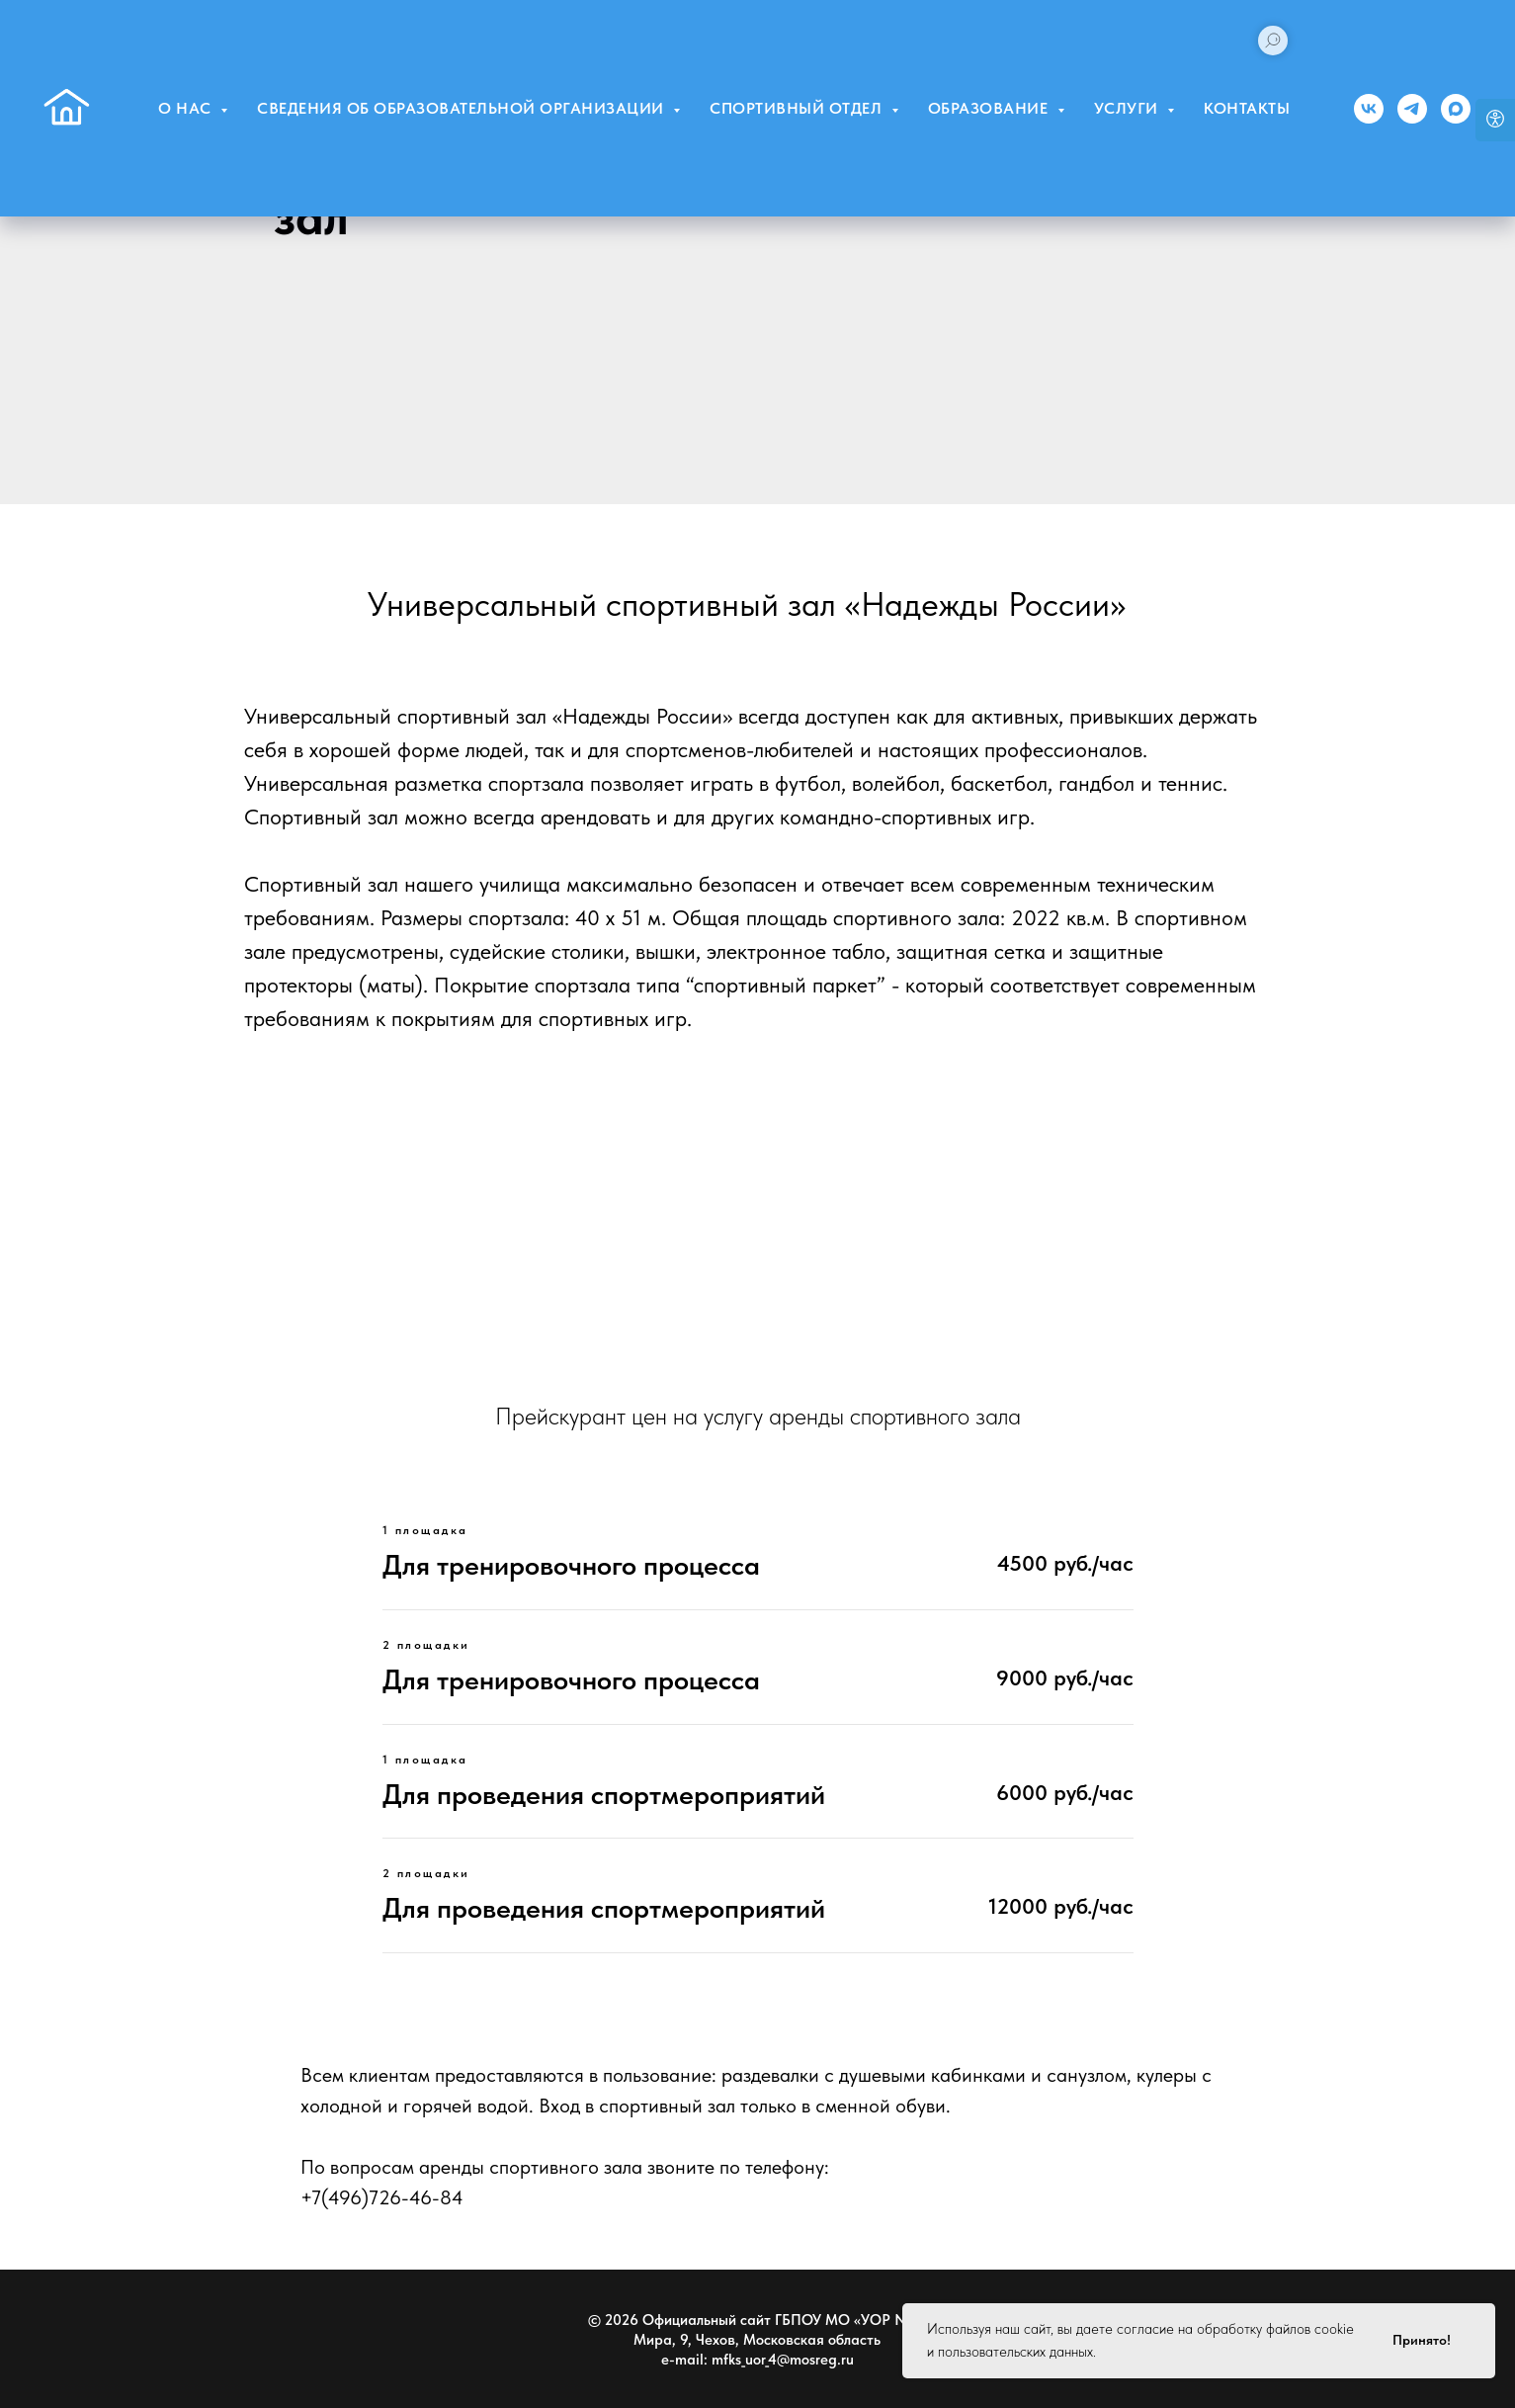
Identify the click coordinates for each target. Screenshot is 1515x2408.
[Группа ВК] (1369, 109)
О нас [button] (186, 108)
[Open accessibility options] (1495, 120)
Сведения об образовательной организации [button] (462, 108)
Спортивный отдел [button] (798, 108)
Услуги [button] (1128, 108)
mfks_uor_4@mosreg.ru (783, 2359)
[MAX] (1456, 109)
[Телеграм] (1412, 109)
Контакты (1247, 108)
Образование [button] (990, 108)
